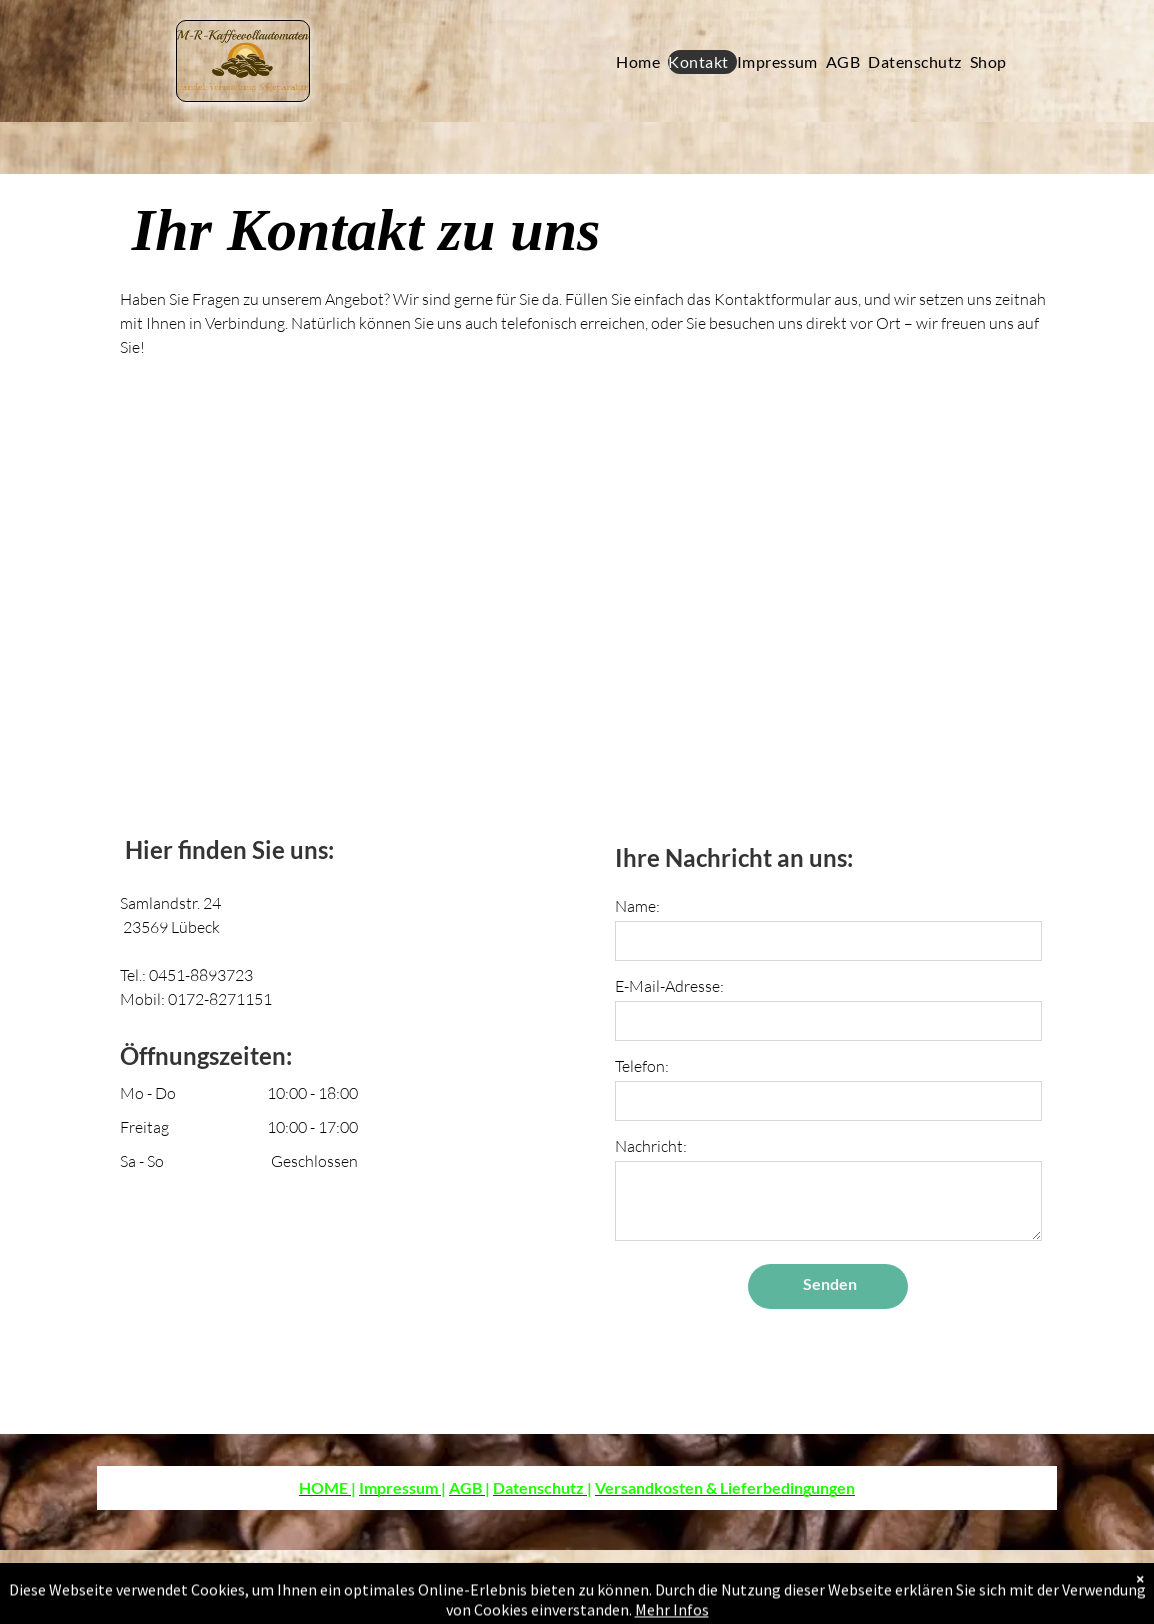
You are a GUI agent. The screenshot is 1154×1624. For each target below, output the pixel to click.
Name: (637, 906)
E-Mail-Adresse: (669, 986)
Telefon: (642, 1066)
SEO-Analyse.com (180, 1587)
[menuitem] (642, 62)
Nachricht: (651, 1146)
